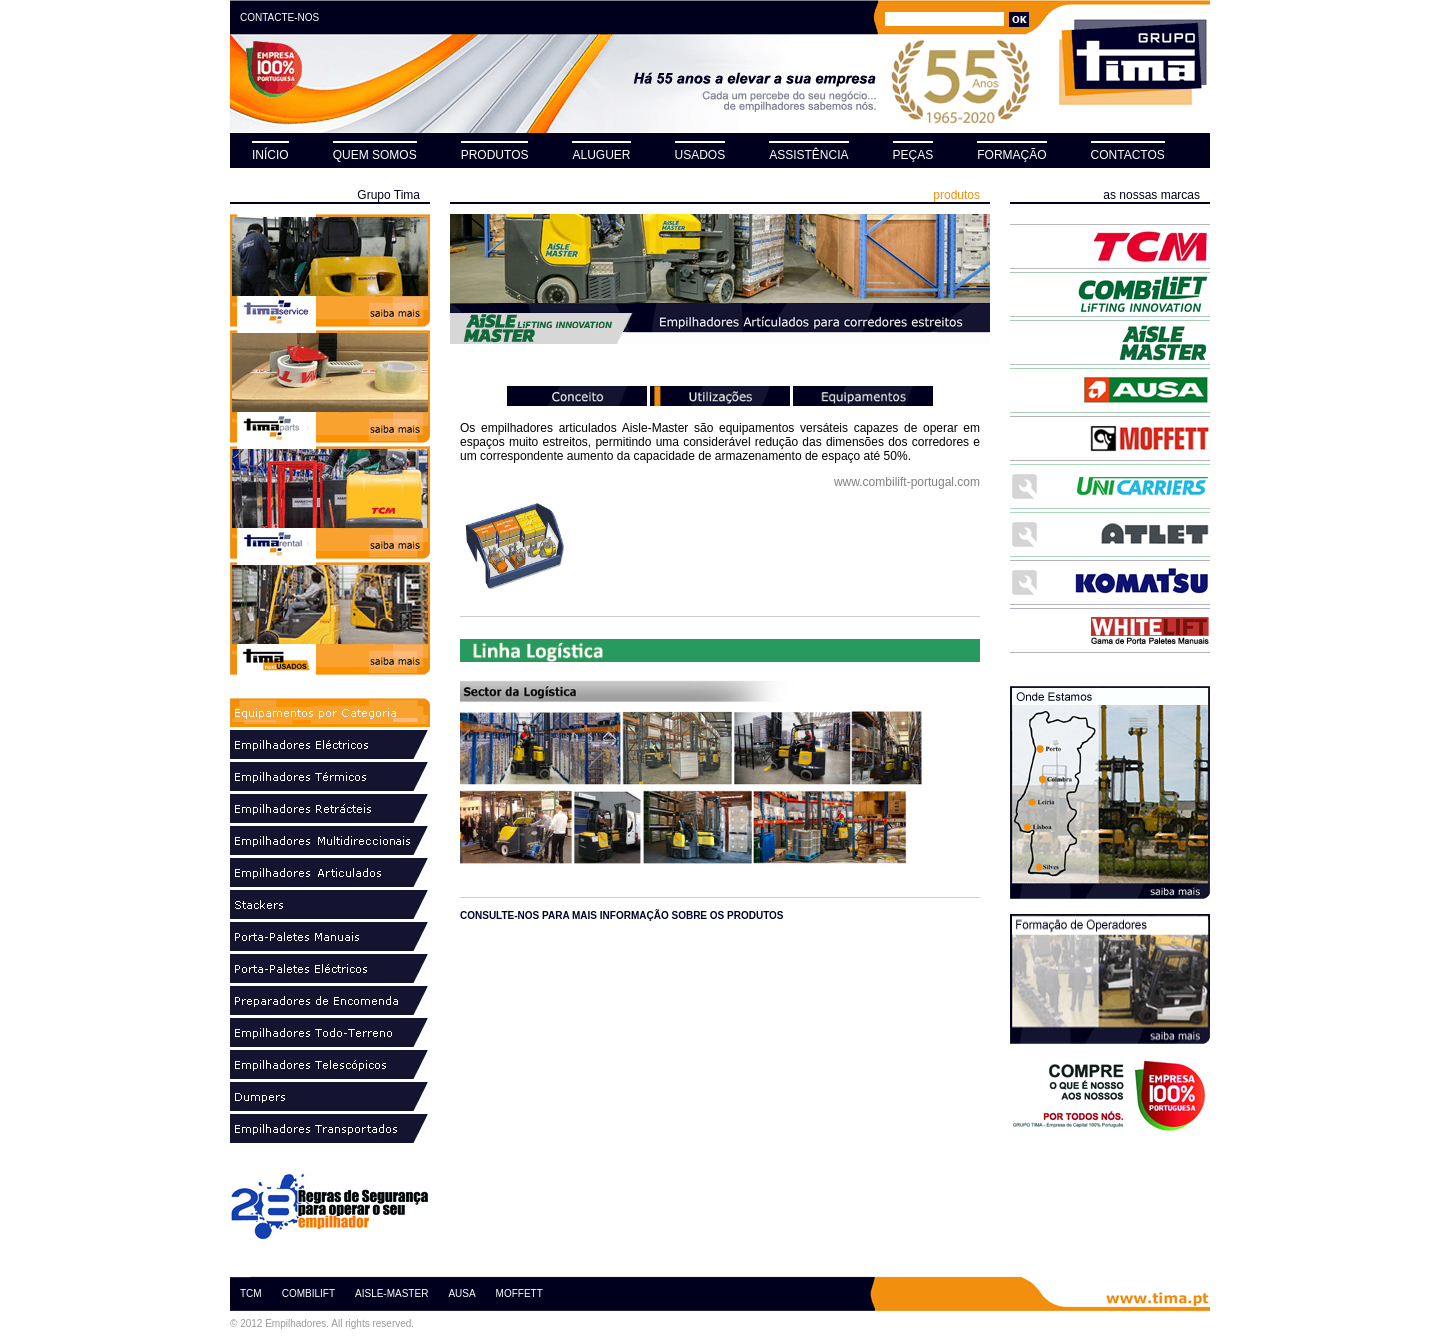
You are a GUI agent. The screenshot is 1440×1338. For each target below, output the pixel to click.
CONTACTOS (1128, 155)
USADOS (700, 155)
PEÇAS (913, 155)
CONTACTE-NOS (279, 17)
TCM (251, 1293)
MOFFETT (519, 1293)
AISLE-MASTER (391, 1293)
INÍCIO (270, 155)
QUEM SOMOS (375, 155)
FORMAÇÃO (1011, 155)
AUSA (461, 1293)
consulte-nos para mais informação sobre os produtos (622, 915)
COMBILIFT (308, 1293)
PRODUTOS (495, 155)
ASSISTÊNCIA (808, 155)
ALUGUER (601, 155)
